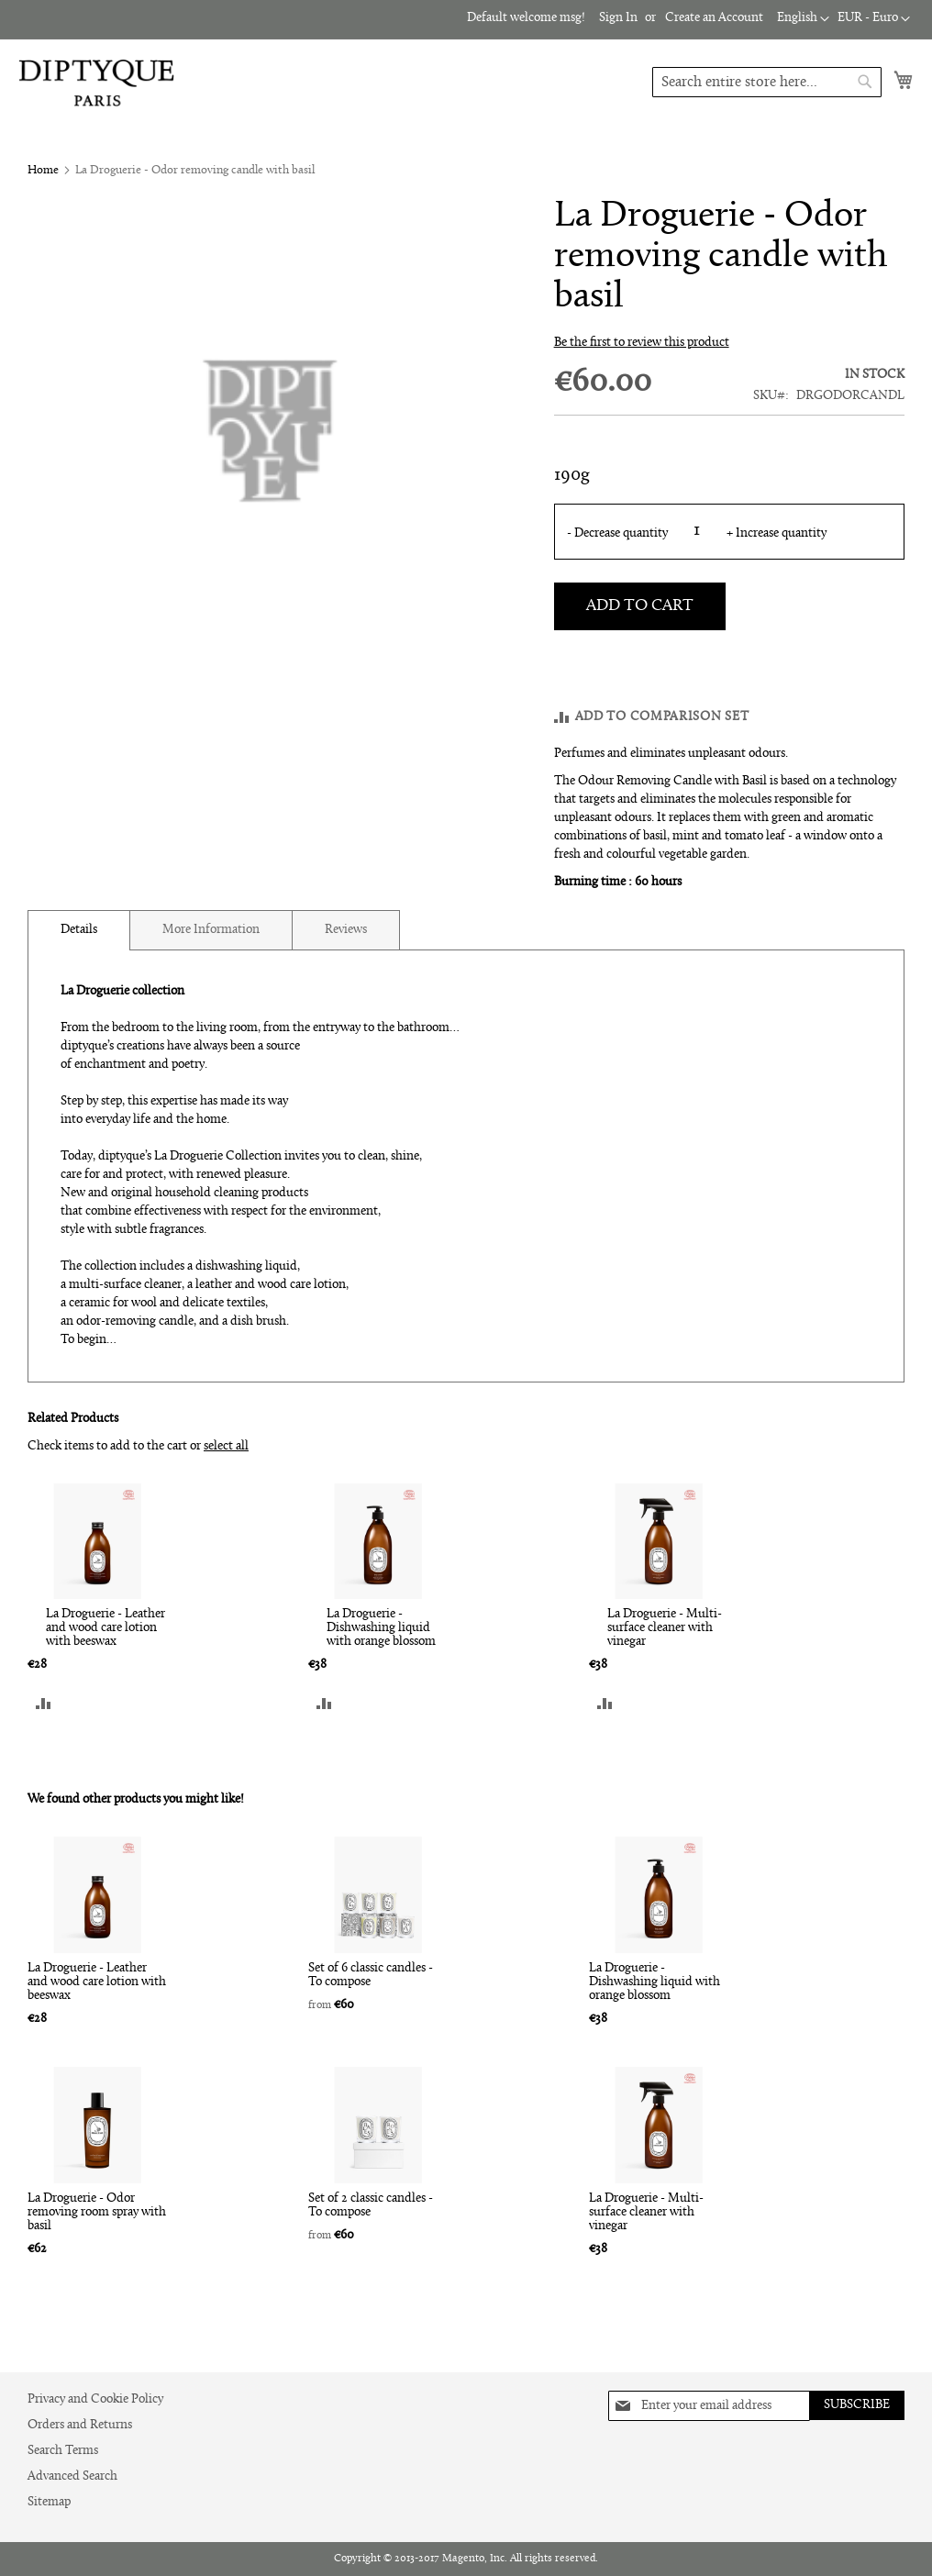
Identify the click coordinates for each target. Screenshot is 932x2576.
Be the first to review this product (640, 343)
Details (79, 929)
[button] (873, 19)
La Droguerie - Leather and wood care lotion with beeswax (105, 1628)
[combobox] (767, 82)
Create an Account (715, 18)
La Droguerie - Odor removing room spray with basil (96, 2220)
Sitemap (49, 2502)
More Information (208, 929)
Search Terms (62, 2451)
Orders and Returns (78, 2425)
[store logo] (96, 83)
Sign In (621, 18)
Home (42, 170)
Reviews (341, 929)
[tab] (79, 929)
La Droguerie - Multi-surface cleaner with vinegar (663, 1628)
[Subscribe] (854, 2405)
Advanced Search (72, 2476)
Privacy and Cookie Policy (96, 2399)
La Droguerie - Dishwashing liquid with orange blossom (380, 1628)
